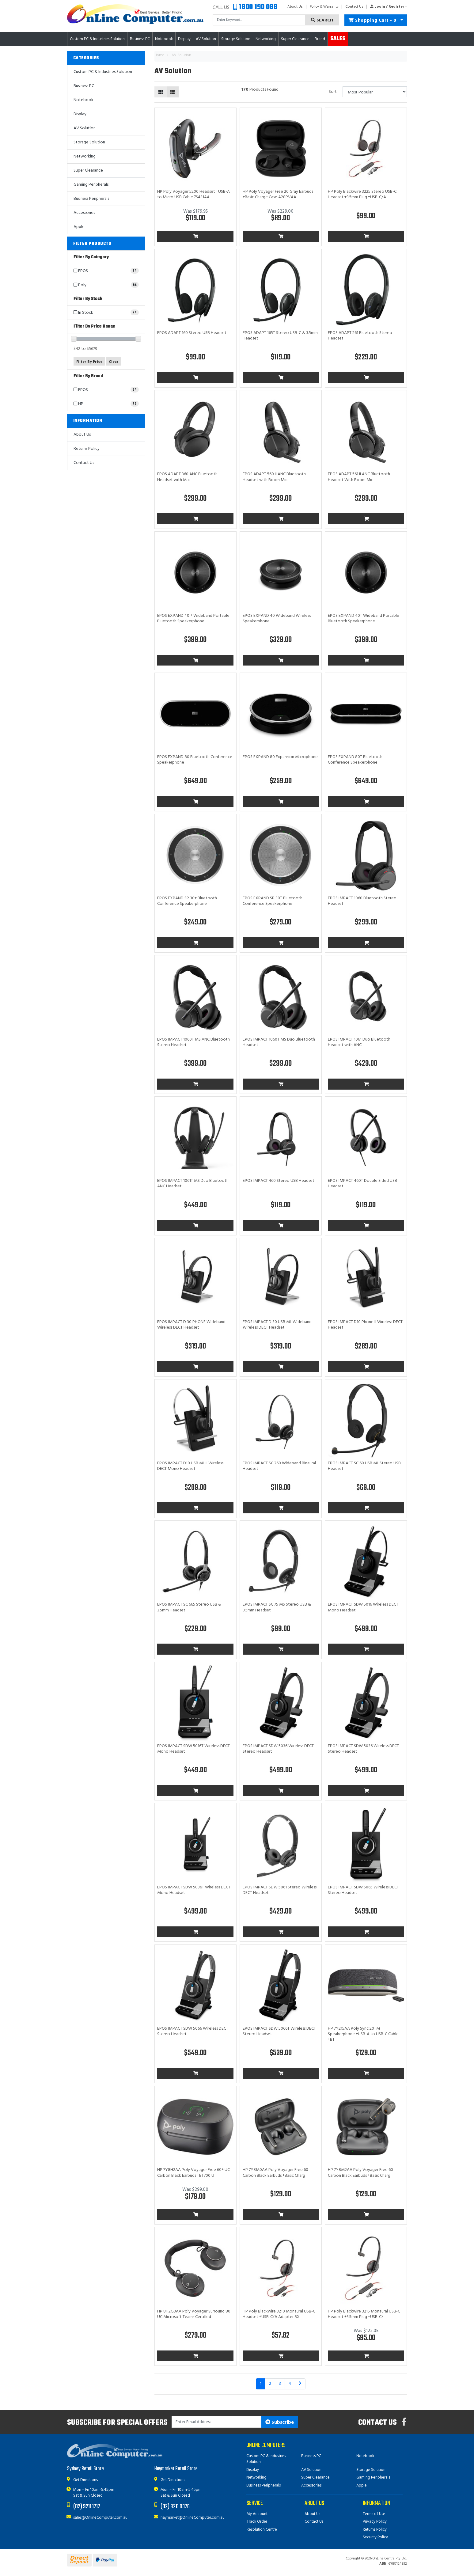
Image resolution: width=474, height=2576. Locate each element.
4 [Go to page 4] (290, 2383)
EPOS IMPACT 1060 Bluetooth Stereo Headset (362, 901)
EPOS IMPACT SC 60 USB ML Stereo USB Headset (364, 1466)
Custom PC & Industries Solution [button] (97, 39)
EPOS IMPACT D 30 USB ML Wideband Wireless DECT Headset (277, 1324)
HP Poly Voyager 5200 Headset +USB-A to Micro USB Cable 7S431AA (193, 194)
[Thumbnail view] (160, 91)
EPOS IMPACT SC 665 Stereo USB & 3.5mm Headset (189, 1607)
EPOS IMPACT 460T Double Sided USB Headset (362, 1183)
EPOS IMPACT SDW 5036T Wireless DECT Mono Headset (193, 1890)
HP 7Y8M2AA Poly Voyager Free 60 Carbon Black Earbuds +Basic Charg (360, 2172)
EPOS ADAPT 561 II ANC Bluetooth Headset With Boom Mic (359, 477)
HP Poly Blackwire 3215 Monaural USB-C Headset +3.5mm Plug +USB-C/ (364, 2314)
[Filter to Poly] (106, 285)
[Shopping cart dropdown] (401, 20)
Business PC (84, 85)
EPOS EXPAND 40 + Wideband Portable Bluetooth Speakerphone (193, 618)
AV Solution (85, 128)
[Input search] (259, 19)
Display (80, 114)
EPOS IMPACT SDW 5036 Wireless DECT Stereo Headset (278, 1749)
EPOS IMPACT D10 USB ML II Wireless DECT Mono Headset (190, 1466)
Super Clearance (295, 39)
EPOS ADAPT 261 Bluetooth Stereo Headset (360, 335)
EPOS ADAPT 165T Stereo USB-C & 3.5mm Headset (280, 335)
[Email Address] (217, 2422)
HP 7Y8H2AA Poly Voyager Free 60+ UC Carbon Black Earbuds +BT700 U (193, 2172)
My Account (257, 2514)
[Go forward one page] (300, 2383)
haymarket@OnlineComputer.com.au (193, 2517)
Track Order (257, 2521)
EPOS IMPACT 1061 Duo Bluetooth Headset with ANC (359, 1042)
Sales (337, 38)
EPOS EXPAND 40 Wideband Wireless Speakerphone (277, 618)
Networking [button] (266, 39)
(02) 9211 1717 (86, 2507)
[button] (387, 7)
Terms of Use (374, 2514)
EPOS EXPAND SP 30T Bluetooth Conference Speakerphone (272, 901)
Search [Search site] (322, 20)
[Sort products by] (375, 91)
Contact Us (354, 7)
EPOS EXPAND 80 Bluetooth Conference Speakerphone (194, 759)
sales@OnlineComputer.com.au (100, 2517)
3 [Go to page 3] (280, 2383)
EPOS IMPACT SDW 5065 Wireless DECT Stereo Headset (363, 1890)
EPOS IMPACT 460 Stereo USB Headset (278, 1180)
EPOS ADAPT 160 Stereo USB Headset (191, 332)
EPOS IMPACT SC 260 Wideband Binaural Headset (279, 1466)
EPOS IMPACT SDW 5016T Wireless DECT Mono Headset (193, 1749)
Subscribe (279, 2422)
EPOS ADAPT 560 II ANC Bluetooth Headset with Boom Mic (274, 477)
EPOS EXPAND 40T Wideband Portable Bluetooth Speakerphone (363, 618)
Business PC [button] (140, 39)
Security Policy (375, 2537)
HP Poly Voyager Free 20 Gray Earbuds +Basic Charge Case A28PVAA (278, 194)
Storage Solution (89, 142)
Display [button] (184, 39)
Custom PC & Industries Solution (103, 71)
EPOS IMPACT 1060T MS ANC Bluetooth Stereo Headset (193, 1042)
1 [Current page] (260, 2383)
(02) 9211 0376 (175, 2507)
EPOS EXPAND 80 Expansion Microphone (280, 757)
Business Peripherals (91, 198)
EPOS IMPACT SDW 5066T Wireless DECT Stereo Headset (279, 2031)
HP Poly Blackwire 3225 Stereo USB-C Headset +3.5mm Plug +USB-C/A (362, 194)
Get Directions (85, 2480)
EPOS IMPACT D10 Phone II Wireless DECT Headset (365, 1324)
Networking (85, 156)
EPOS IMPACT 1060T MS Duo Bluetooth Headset (279, 1042)
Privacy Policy (375, 2521)
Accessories (84, 212)
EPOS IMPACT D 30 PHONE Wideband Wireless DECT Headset (191, 1324)
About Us (295, 7)
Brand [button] (320, 39)
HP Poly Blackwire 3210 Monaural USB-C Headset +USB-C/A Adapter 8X (279, 2314)
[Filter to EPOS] (106, 271)
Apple (79, 226)
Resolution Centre (262, 2529)
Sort (333, 91)
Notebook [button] (164, 39)
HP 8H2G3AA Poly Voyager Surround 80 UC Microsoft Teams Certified (193, 2314)
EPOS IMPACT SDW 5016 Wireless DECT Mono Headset (363, 1607)
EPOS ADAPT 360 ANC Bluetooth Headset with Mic (187, 477)
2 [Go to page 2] (270, 2383)
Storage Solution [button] (235, 39)
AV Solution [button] (206, 39)
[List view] (172, 91)
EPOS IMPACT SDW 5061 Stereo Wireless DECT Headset (280, 1890)
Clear (114, 362)
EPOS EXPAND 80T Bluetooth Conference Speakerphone (355, 759)
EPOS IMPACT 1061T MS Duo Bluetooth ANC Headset (193, 1183)
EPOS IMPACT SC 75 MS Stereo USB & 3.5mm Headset (277, 1607)
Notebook (83, 100)
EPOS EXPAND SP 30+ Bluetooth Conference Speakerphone (187, 901)
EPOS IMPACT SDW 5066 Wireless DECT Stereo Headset (192, 2031)
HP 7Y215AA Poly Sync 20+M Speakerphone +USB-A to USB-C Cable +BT (363, 2034)
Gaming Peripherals (91, 184)
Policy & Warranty (324, 7)
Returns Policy (87, 448)
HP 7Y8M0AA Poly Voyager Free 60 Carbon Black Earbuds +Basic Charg (275, 2172)
